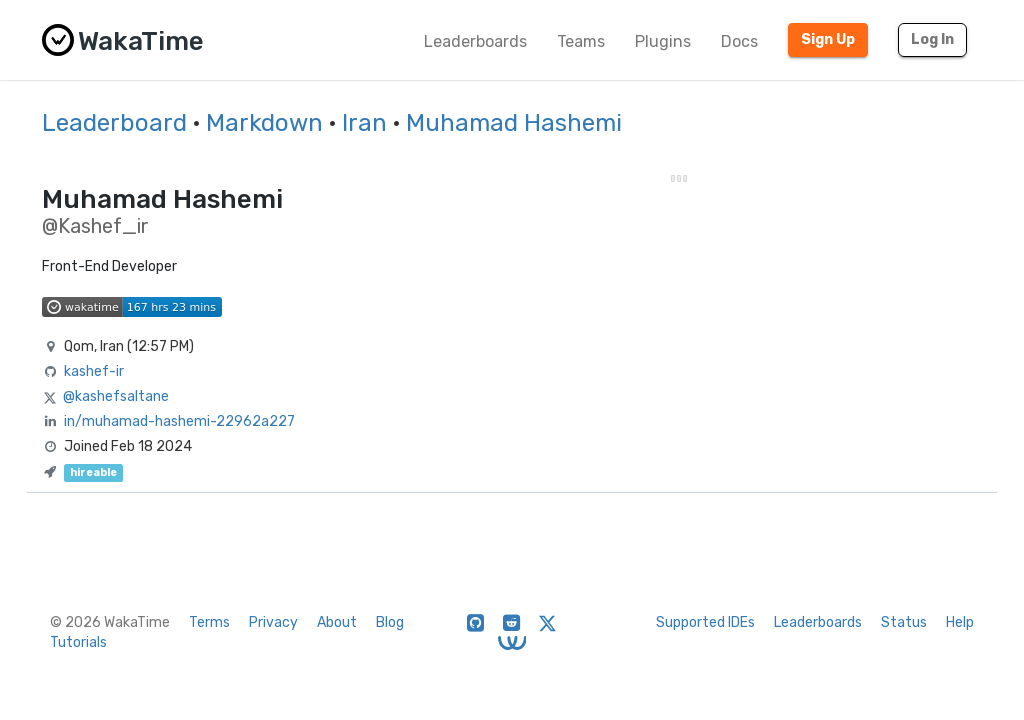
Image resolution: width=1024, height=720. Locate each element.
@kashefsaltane (116, 396)
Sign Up (828, 39)
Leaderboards (475, 41)
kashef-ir (94, 371)
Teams (581, 41)
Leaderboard (114, 123)
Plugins (663, 41)
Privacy (273, 622)
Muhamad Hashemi (514, 123)
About (337, 622)
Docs (739, 41)
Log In (932, 39)
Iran (364, 123)
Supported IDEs (705, 622)
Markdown (264, 123)
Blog (390, 622)
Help (960, 622)
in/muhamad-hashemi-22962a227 (179, 421)
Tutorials (78, 642)
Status (904, 622)
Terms (209, 622)
